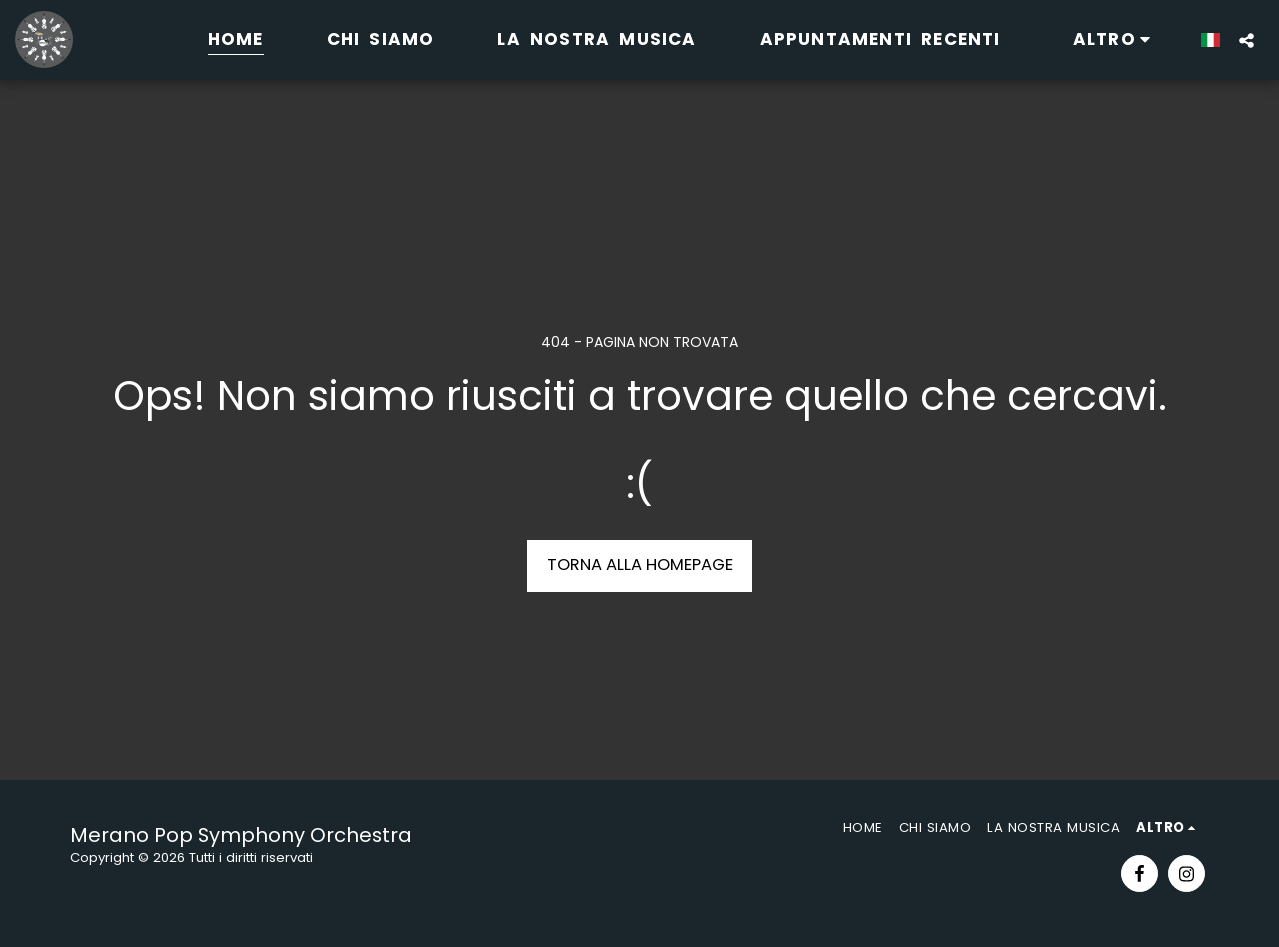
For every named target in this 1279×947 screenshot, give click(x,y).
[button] (1246, 40)
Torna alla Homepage (640, 564)
